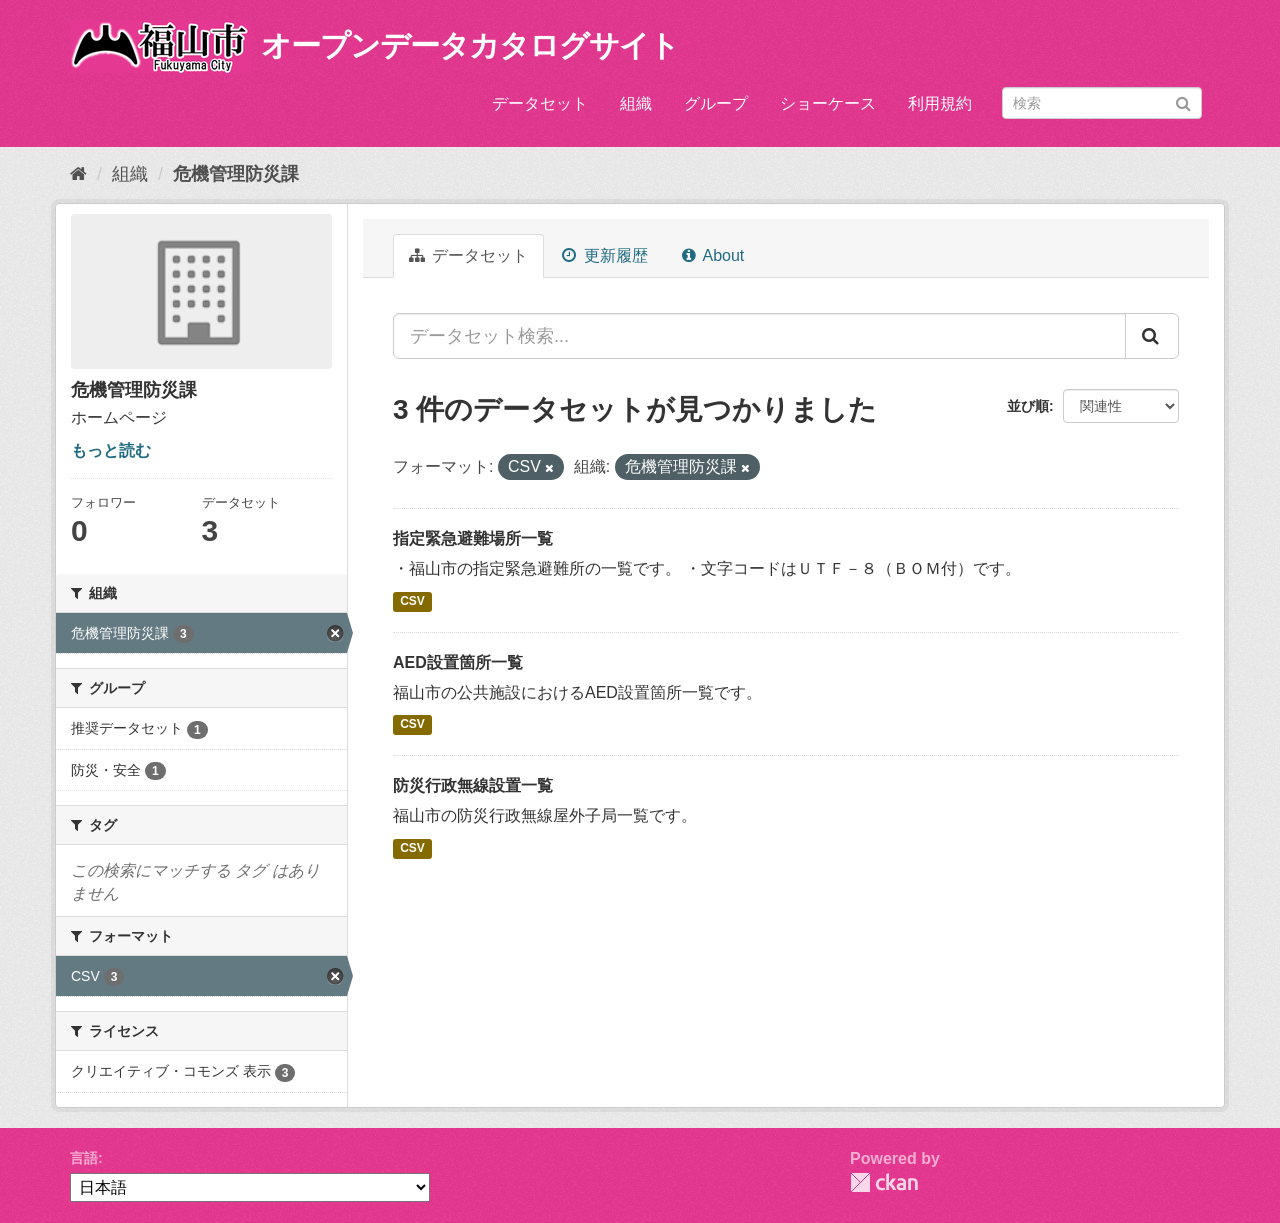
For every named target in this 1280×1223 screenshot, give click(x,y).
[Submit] (1183, 101)
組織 (636, 103)
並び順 (1028, 406)
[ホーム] (78, 174)
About (713, 255)
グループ (716, 103)
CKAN (884, 1182)
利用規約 (940, 103)
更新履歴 (604, 255)
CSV (412, 601)
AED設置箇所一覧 (458, 662)
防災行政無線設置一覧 (473, 785)
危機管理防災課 (236, 174)
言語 (84, 1158)
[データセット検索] (1102, 103)
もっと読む (111, 450)
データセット (540, 103)
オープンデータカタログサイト (470, 45)
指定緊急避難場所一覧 (473, 538)
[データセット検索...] (759, 336)
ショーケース (828, 103)
